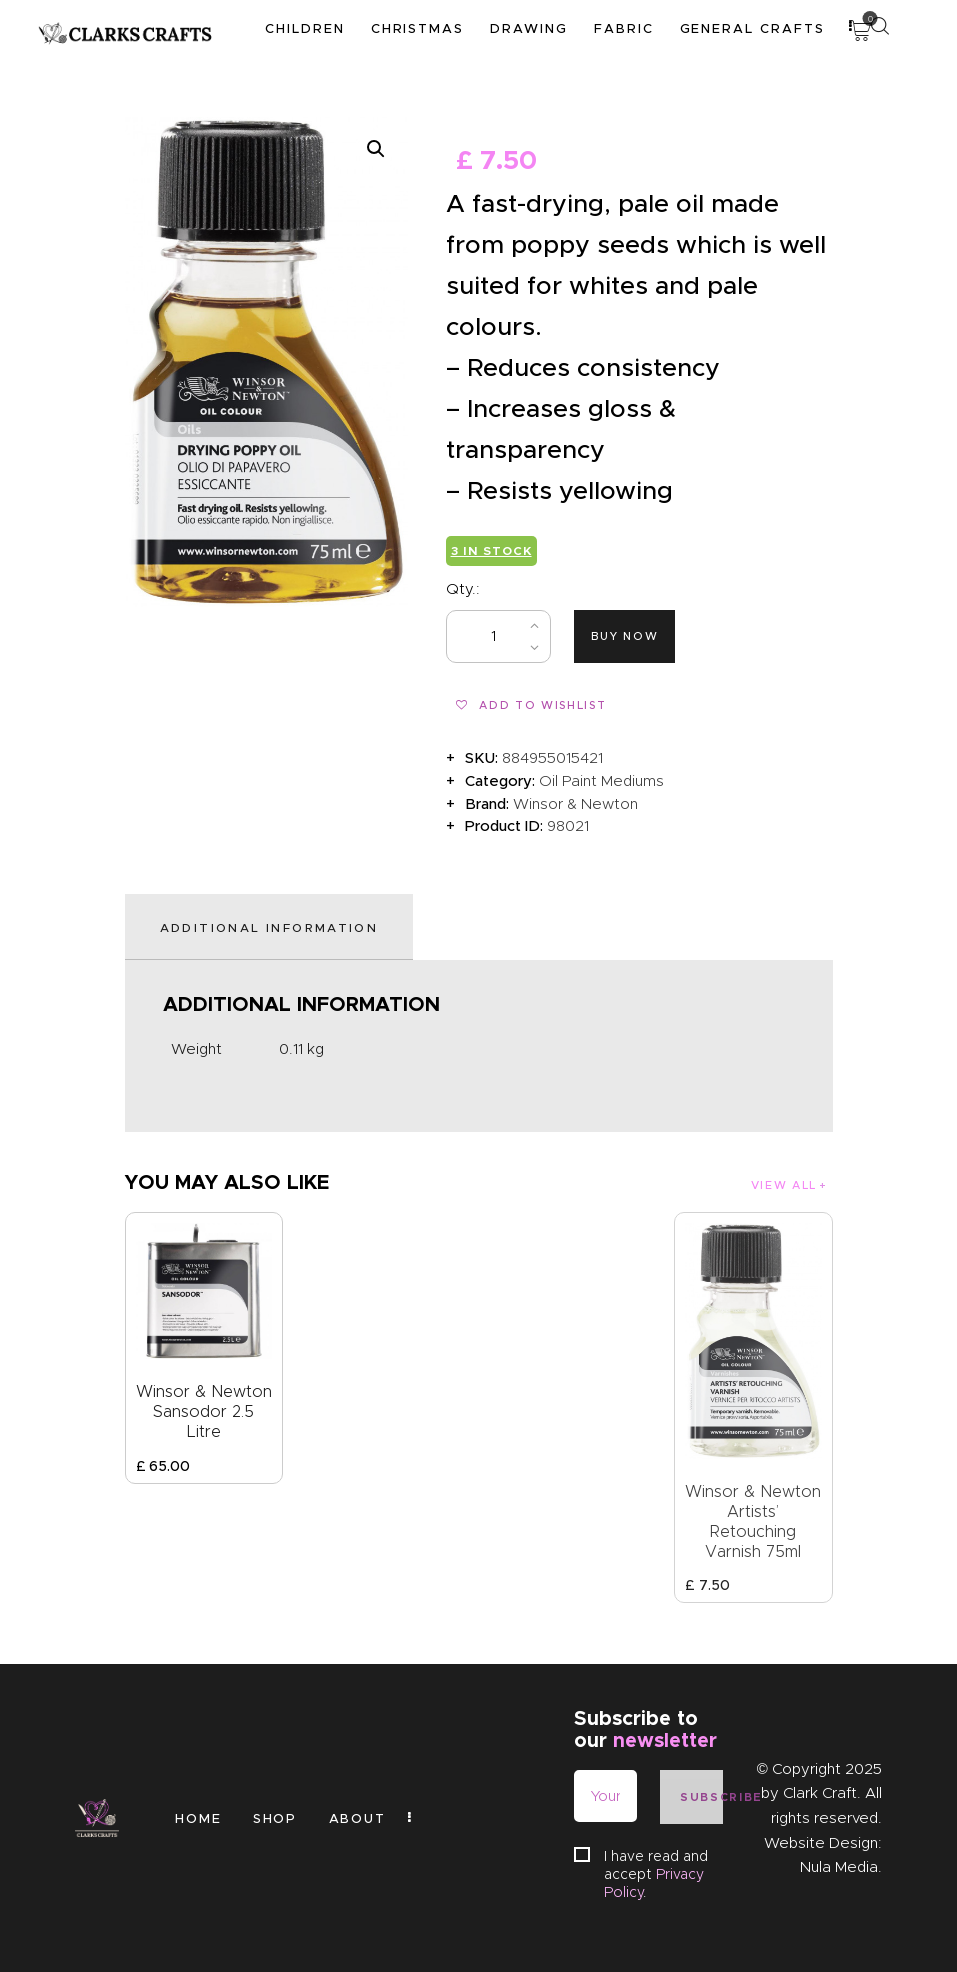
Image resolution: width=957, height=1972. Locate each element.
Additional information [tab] (269, 927)
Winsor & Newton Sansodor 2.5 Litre (204, 1411)
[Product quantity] (498, 636)
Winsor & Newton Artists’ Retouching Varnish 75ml (753, 1521)
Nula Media (839, 1867)
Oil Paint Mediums (601, 781)
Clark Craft (820, 1793)
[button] (376, 149)
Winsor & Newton (575, 804)
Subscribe (701, 1797)
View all (784, 1185)
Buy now (625, 636)
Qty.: (463, 589)
